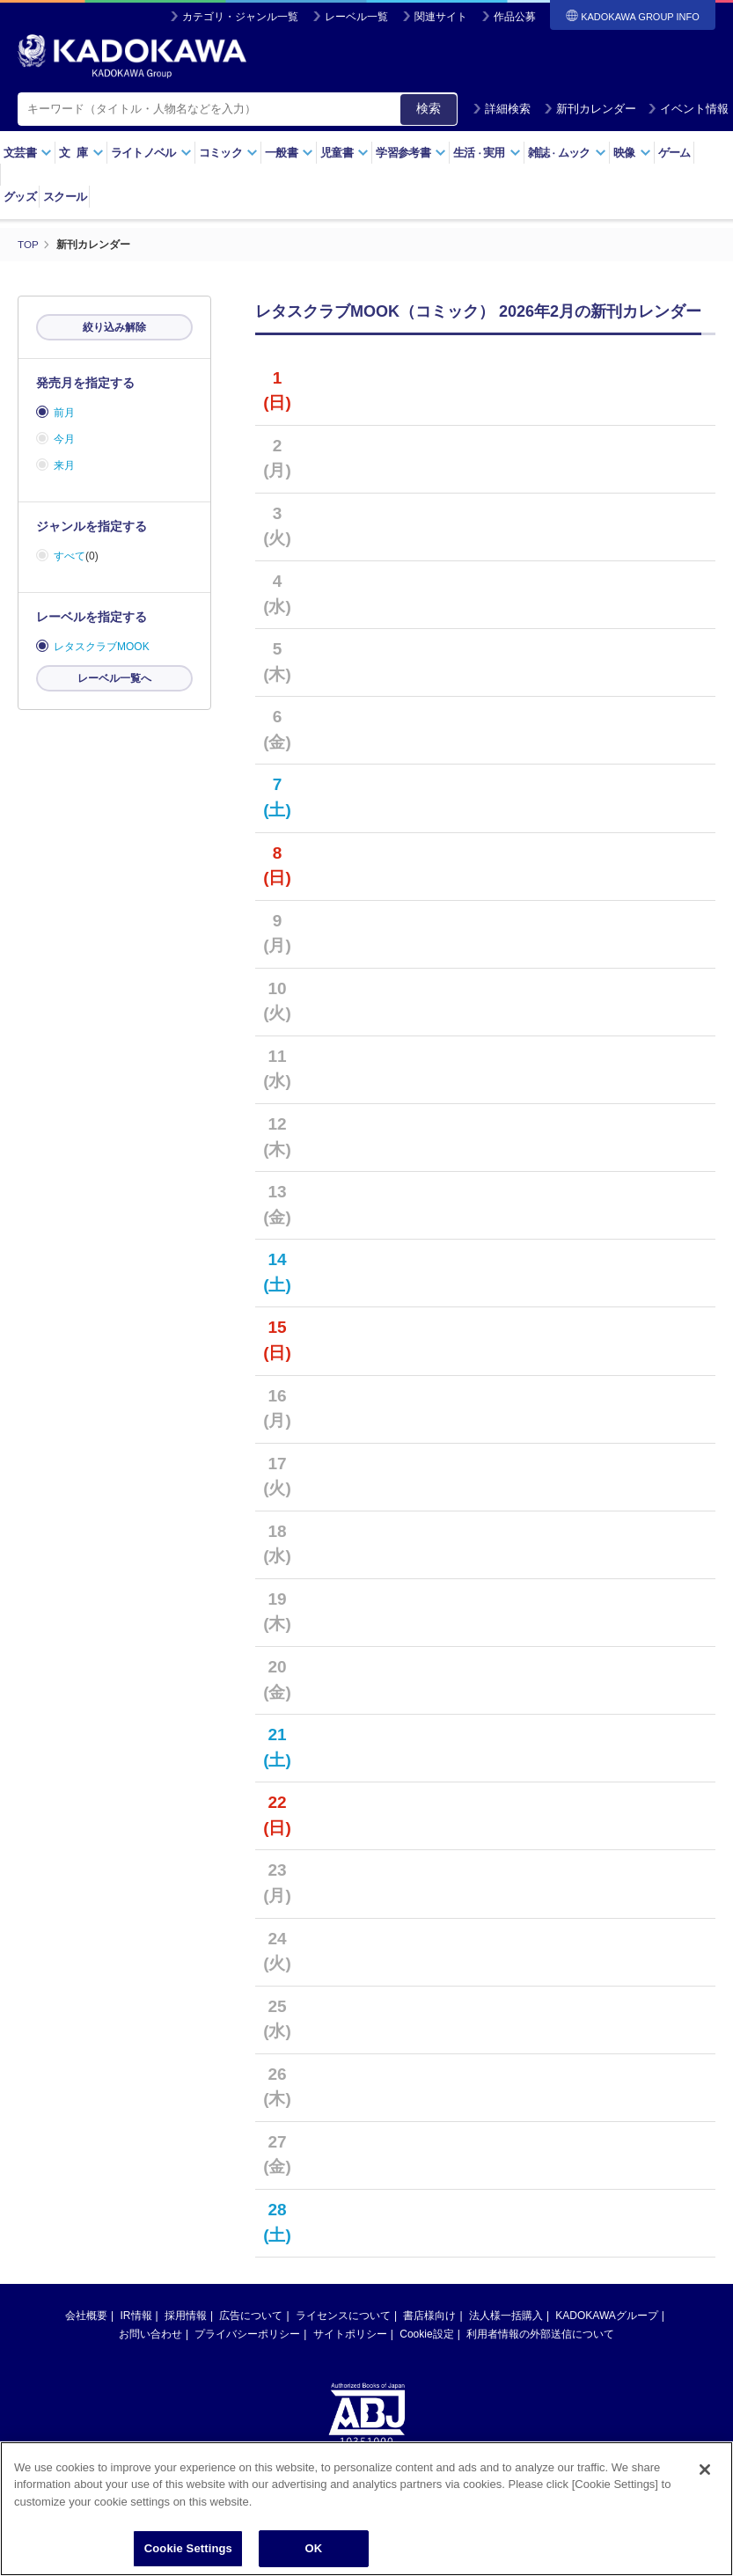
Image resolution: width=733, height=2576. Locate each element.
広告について (250, 2315)
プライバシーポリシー (247, 2334)
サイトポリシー (350, 2334)
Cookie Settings (188, 2548)
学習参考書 (411, 152)
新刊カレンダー (590, 108)
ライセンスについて (343, 2315)
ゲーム (674, 152)
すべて (69, 556)
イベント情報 (688, 108)
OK (313, 2548)
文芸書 (28, 152)
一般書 (289, 152)
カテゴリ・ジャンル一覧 (240, 17)
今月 (64, 439)
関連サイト (440, 17)
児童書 (344, 152)
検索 (428, 108)
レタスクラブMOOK (102, 646)
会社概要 (86, 2315)
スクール (64, 196)
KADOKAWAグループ (606, 2315)
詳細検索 (502, 108)
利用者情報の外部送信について (540, 2334)
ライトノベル (151, 152)
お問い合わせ (150, 2334)
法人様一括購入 (506, 2315)
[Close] (704, 2469)
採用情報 (186, 2315)
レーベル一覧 (356, 17)
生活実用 (487, 152)
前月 (64, 412)
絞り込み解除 (114, 327)
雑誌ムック (567, 152)
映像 (632, 152)
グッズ (20, 196)
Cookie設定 (426, 2334)
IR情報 (136, 2315)
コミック (228, 152)
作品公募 (515, 17)
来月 (64, 465)
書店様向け (429, 2315)
